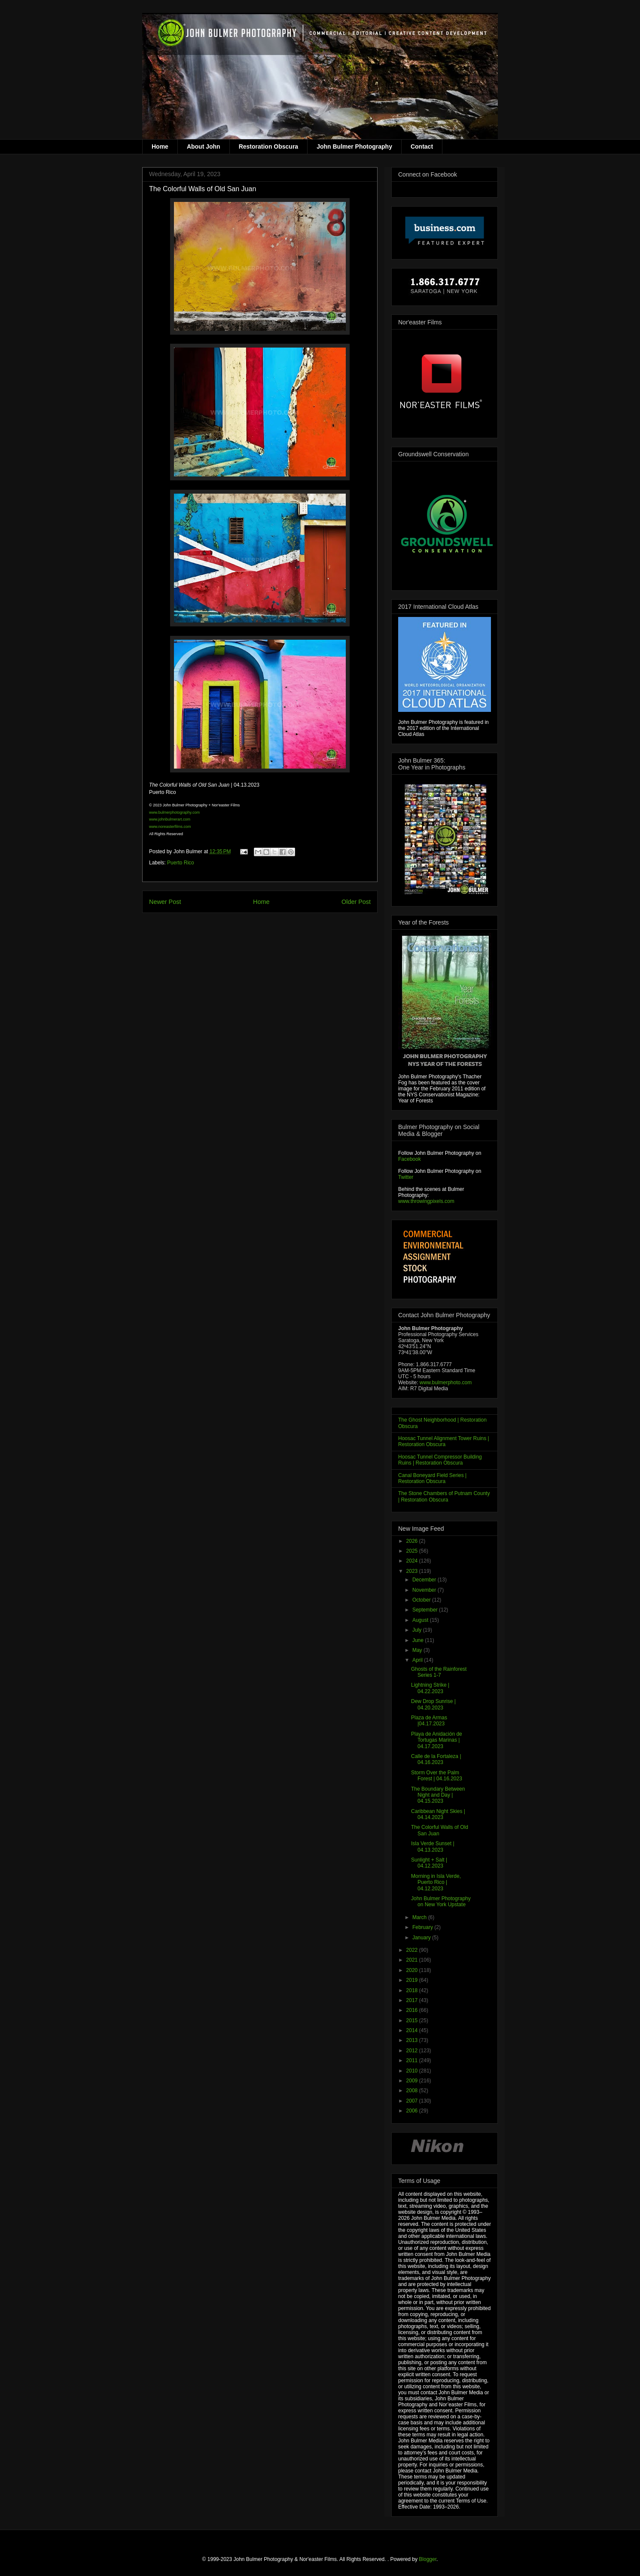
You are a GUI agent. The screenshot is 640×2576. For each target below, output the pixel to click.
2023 (412, 1571)
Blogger (427, 2559)
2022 (412, 1950)
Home (160, 146)
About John (203, 146)
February (423, 1927)
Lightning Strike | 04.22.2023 (430, 1688)
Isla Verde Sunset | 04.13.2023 (432, 1846)
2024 (412, 1561)
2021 (412, 1960)
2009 (412, 2081)
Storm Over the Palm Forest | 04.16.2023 (436, 1776)
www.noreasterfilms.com (170, 826)
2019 (412, 1980)
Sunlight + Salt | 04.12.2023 (429, 1863)
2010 (412, 2071)
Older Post (356, 901)
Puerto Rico (180, 863)
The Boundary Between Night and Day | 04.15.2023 (438, 1795)
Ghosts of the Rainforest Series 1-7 (438, 1672)
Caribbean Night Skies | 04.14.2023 (438, 1814)
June (418, 1640)
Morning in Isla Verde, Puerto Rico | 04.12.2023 (436, 1882)
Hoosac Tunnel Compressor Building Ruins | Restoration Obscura (440, 1460)
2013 (412, 2040)
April (418, 1660)
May (418, 1650)
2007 (412, 2101)
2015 (412, 2020)
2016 (412, 2010)
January (422, 1938)
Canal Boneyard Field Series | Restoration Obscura (432, 1478)
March (420, 1917)
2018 (412, 1990)
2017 (412, 2000)
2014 (412, 2030)
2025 (412, 1551)
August (421, 1620)
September (425, 1610)
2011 (412, 2060)
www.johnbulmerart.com (169, 819)
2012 (412, 2051)
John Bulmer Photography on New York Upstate (441, 1901)
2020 (412, 1970)
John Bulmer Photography (354, 146)
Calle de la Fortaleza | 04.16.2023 (436, 1759)
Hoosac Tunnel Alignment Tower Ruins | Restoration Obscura (443, 1441)
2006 (412, 2111)
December (425, 1580)
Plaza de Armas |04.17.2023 (429, 1721)
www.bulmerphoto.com (446, 1383)
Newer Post (165, 901)
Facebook (409, 1159)
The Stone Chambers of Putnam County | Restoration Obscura (444, 1496)
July (417, 1630)
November (425, 1590)
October (422, 1600)
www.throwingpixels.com (426, 1201)
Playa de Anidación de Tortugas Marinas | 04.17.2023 (436, 1740)
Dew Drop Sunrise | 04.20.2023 (433, 1704)
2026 (412, 1541)
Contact (422, 146)
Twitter (405, 1177)
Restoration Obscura (268, 146)
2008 (412, 2091)
